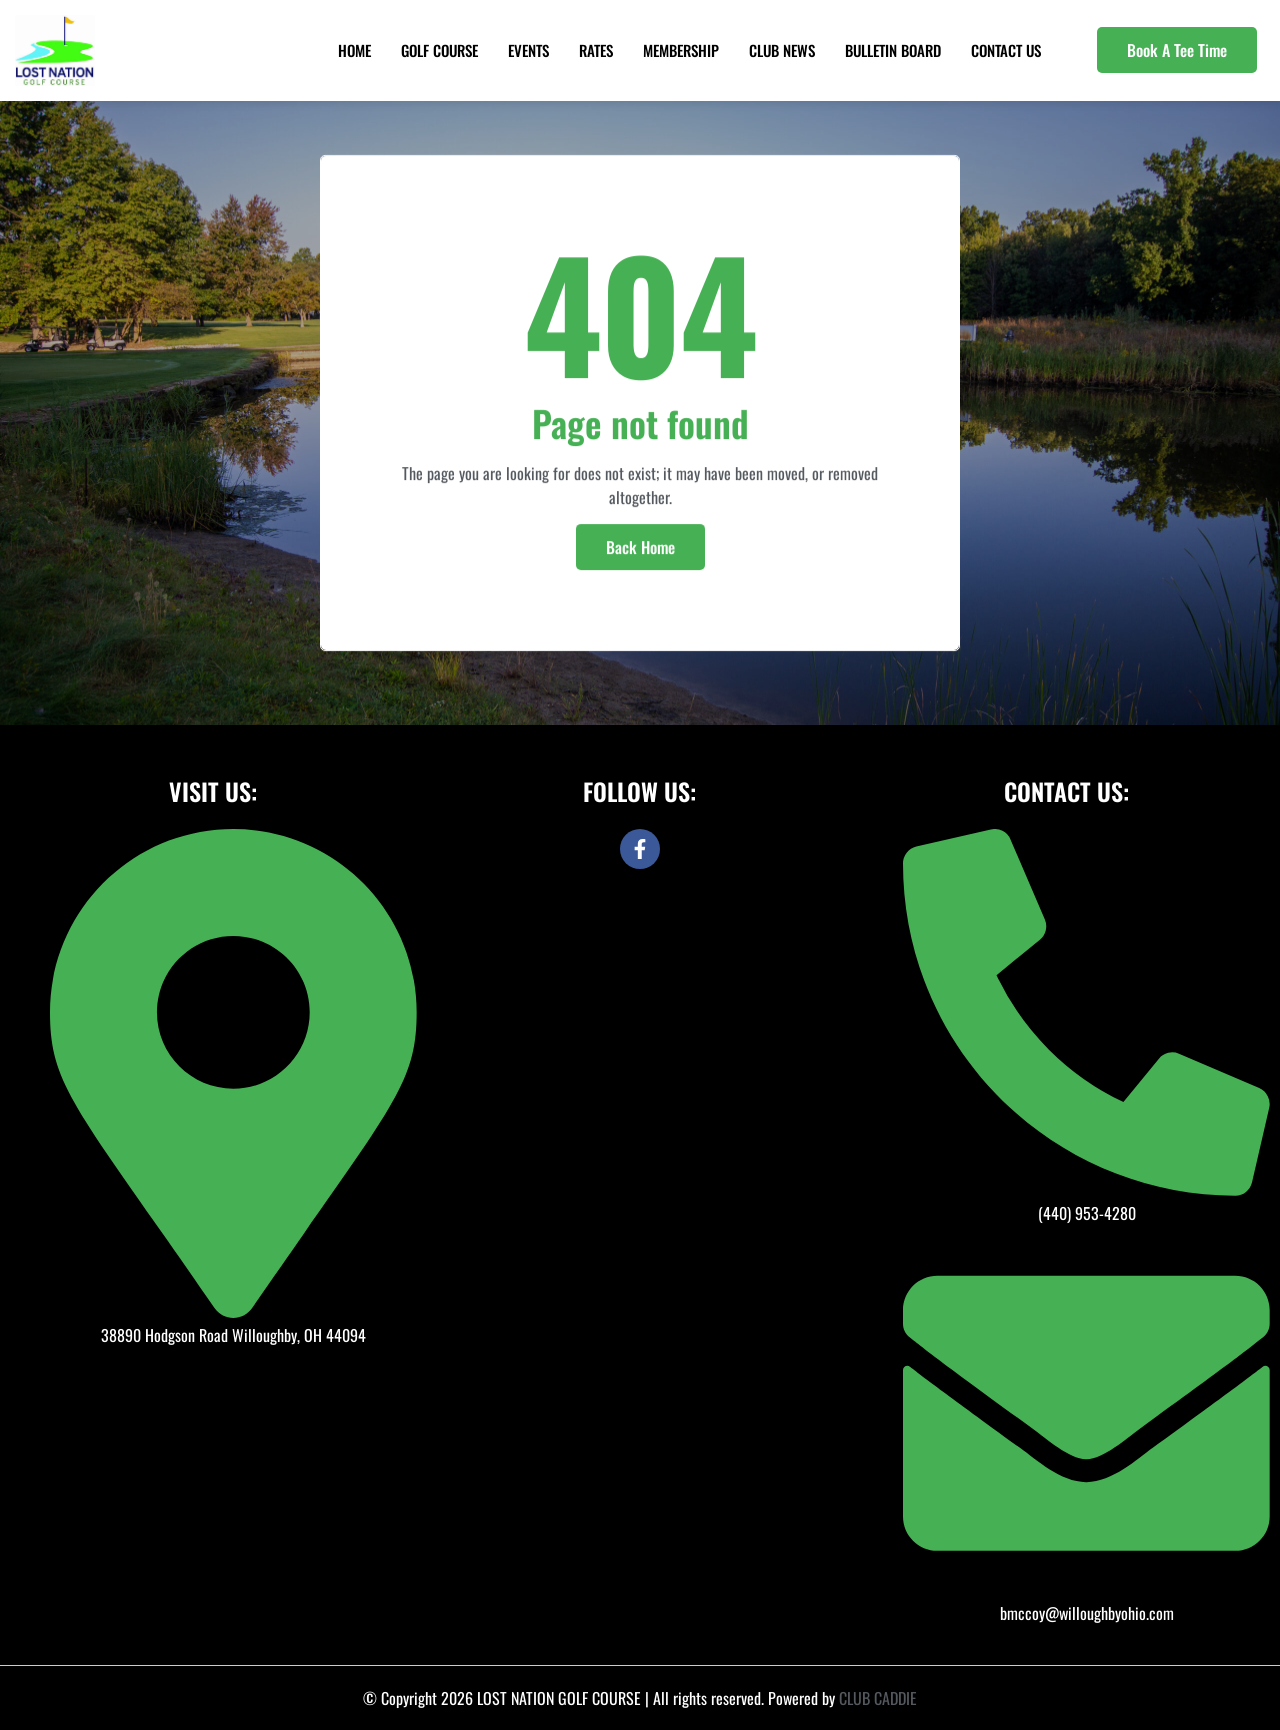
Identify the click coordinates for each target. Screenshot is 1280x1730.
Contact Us (1006, 50)
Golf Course (439, 50)
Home (354, 50)
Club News (782, 50)
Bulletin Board (893, 50)
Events (528, 50)
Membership (681, 50)
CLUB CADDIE (878, 1698)
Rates (596, 50)
